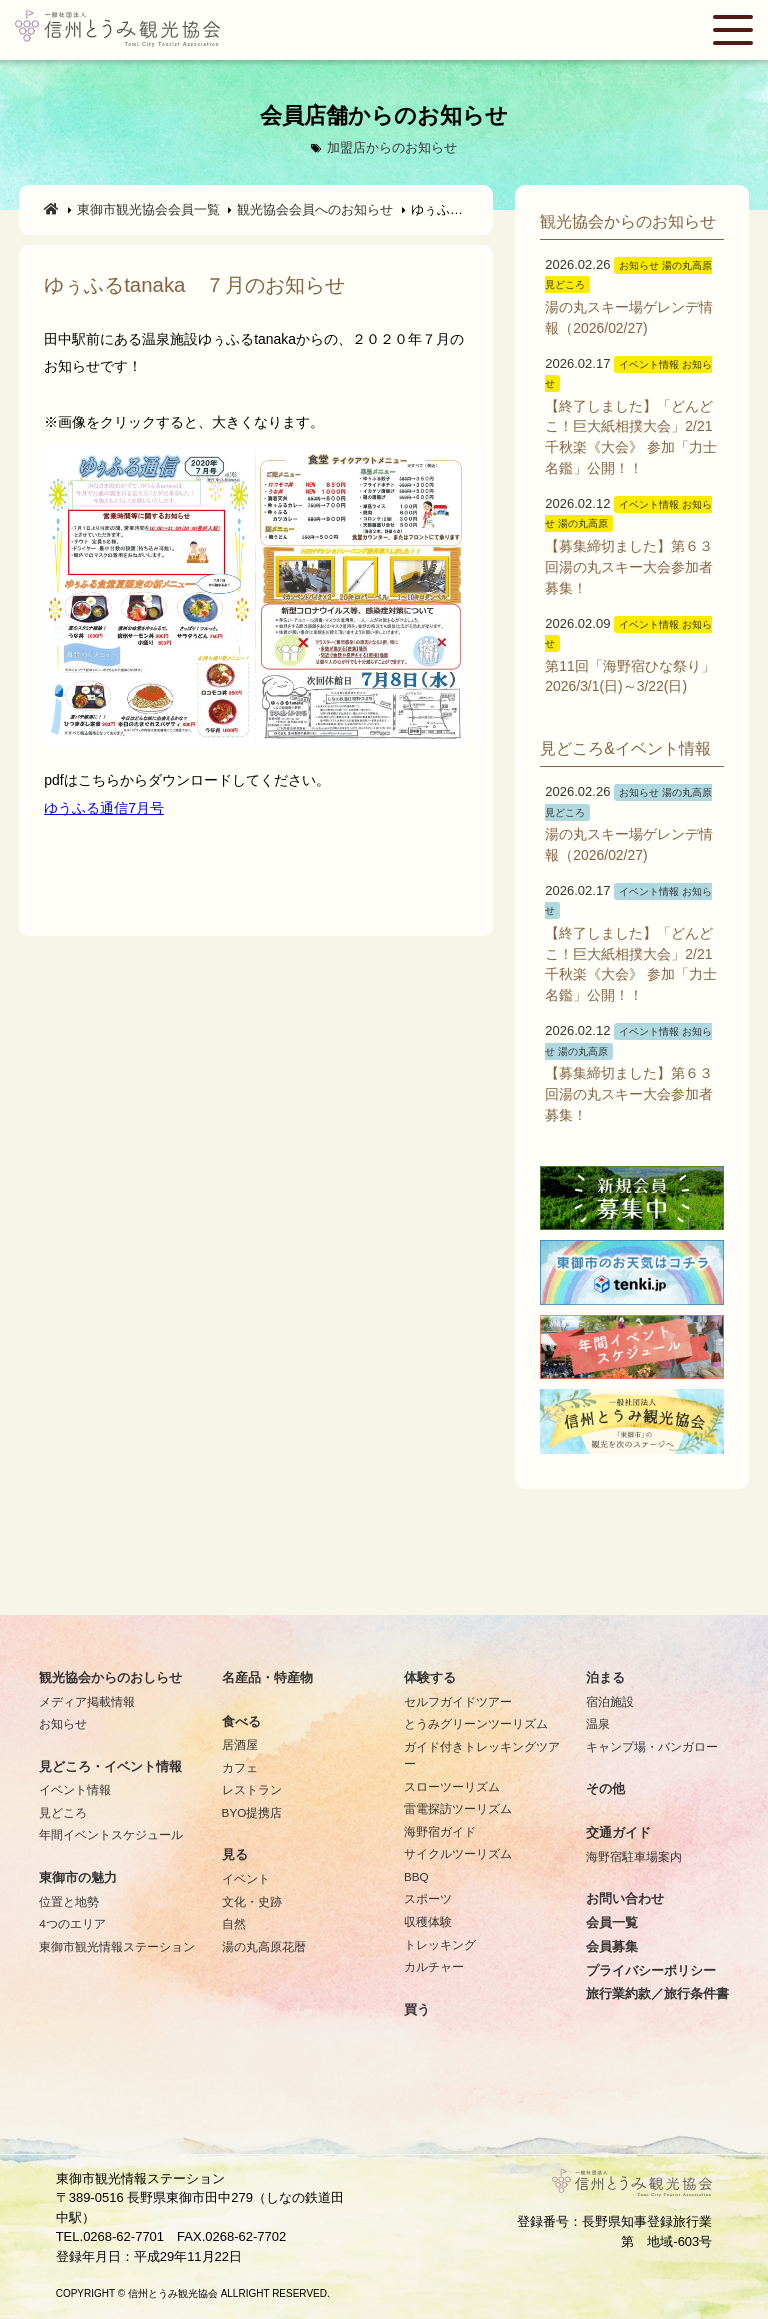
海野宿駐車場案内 (634, 1856)
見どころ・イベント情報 (110, 1767)
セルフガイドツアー (458, 1701)
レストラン (252, 1789)
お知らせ (63, 1723)
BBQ (416, 1876)
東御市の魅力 (78, 1878)
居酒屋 (240, 1744)
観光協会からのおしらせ (110, 1678)
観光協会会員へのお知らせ (315, 209)
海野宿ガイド (440, 1831)
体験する (430, 1678)
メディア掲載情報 (87, 1701)
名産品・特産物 (267, 1678)
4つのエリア (72, 1923)
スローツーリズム (452, 1786)
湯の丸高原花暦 (264, 1946)
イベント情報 (75, 1789)
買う (417, 2010)
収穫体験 (428, 1921)
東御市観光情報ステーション (117, 1946)
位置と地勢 (69, 1901)
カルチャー (434, 1966)
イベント (246, 1878)
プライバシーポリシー (651, 1971)
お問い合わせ (625, 1899)
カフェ (240, 1767)
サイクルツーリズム (458, 1853)
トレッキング (440, 1944)
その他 (605, 1789)
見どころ (63, 1812)
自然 (234, 1923)
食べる (241, 1722)
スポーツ (428, 1898)
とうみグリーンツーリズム (476, 1723)
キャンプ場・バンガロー (652, 1746)
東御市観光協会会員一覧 (148, 209)
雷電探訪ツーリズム (458, 1808)
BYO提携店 (252, 1812)
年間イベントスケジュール (111, 1834)
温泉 (598, 1723)
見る (235, 1855)
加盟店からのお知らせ (392, 147)
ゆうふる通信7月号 (104, 808)
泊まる (605, 1678)
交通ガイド (618, 1833)
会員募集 (612, 1947)
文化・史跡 (252, 1901)
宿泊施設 (610, 1701)
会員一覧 (612, 1923)
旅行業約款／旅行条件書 (657, 1994)
